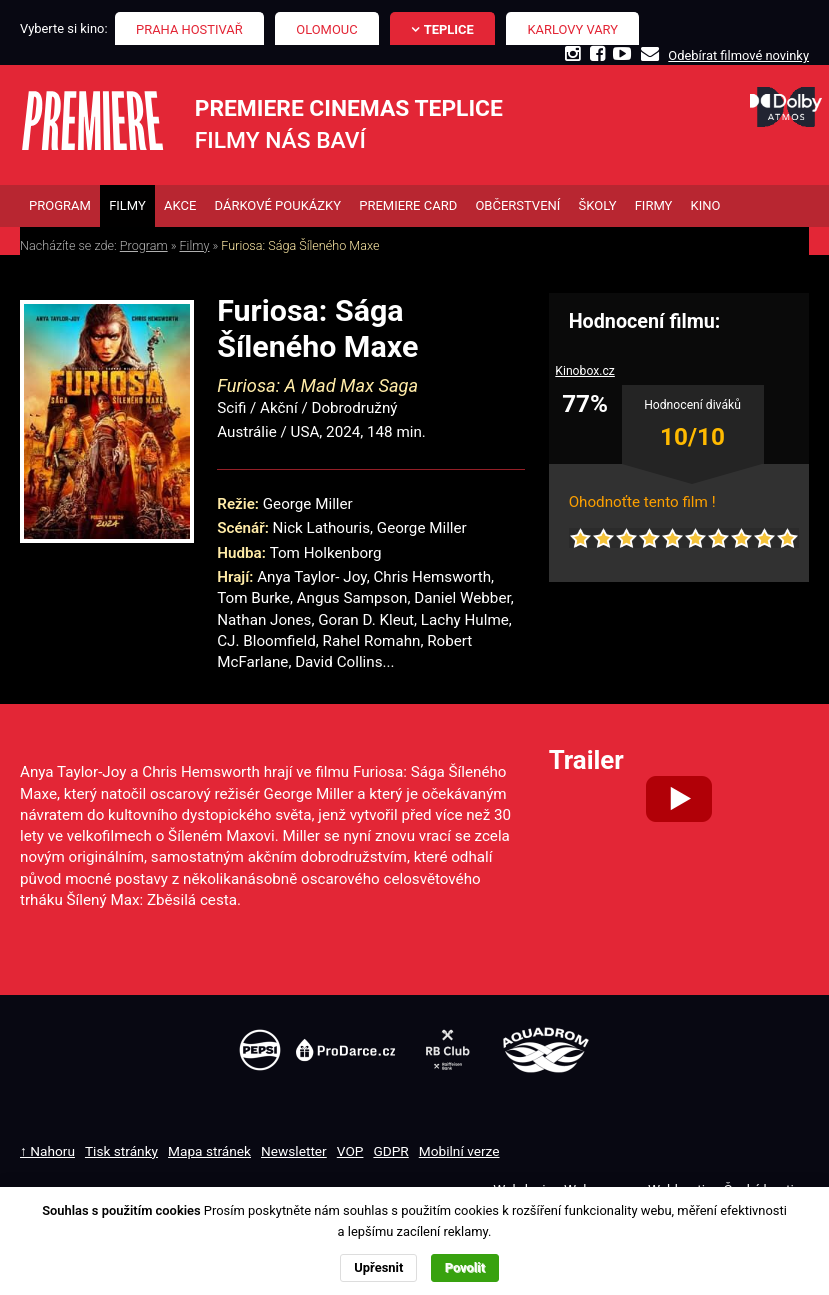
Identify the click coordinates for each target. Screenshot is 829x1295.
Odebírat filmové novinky (738, 55)
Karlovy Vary (573, 29)
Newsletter (294, 1151)
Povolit (465, 1267)
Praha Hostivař (189, 29)
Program (144, 245)
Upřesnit (378, 1267)
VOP (350, 1151)
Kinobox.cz (585, 371)
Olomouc (326, 29)
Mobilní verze (459, 1151)
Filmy (195, 245)
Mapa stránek (209, 1151)
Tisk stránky (121, 1151)
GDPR (390, 1151)
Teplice (449, 29)
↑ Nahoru (47, 1151)
